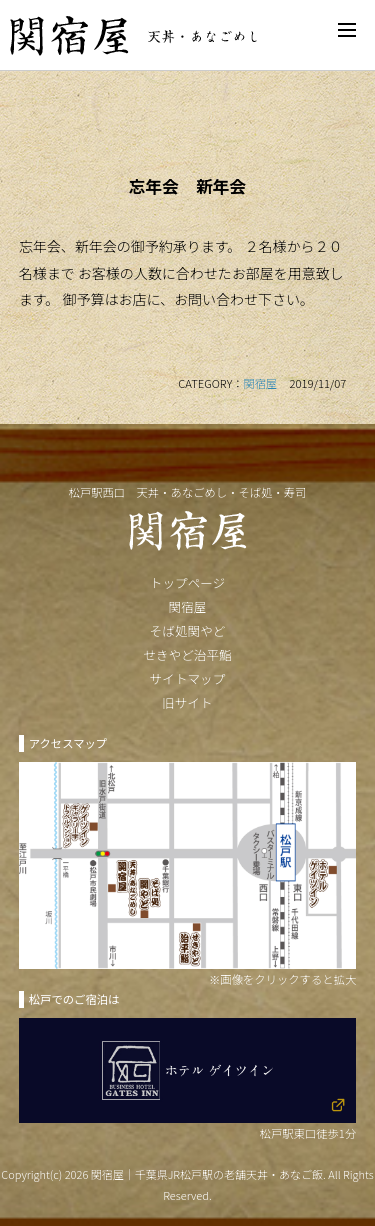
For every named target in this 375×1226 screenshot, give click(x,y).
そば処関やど (188, 630)
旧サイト (187, 702)
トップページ (187, 582)
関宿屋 (260, 383)
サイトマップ (188, 678)
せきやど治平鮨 (187, 654)
